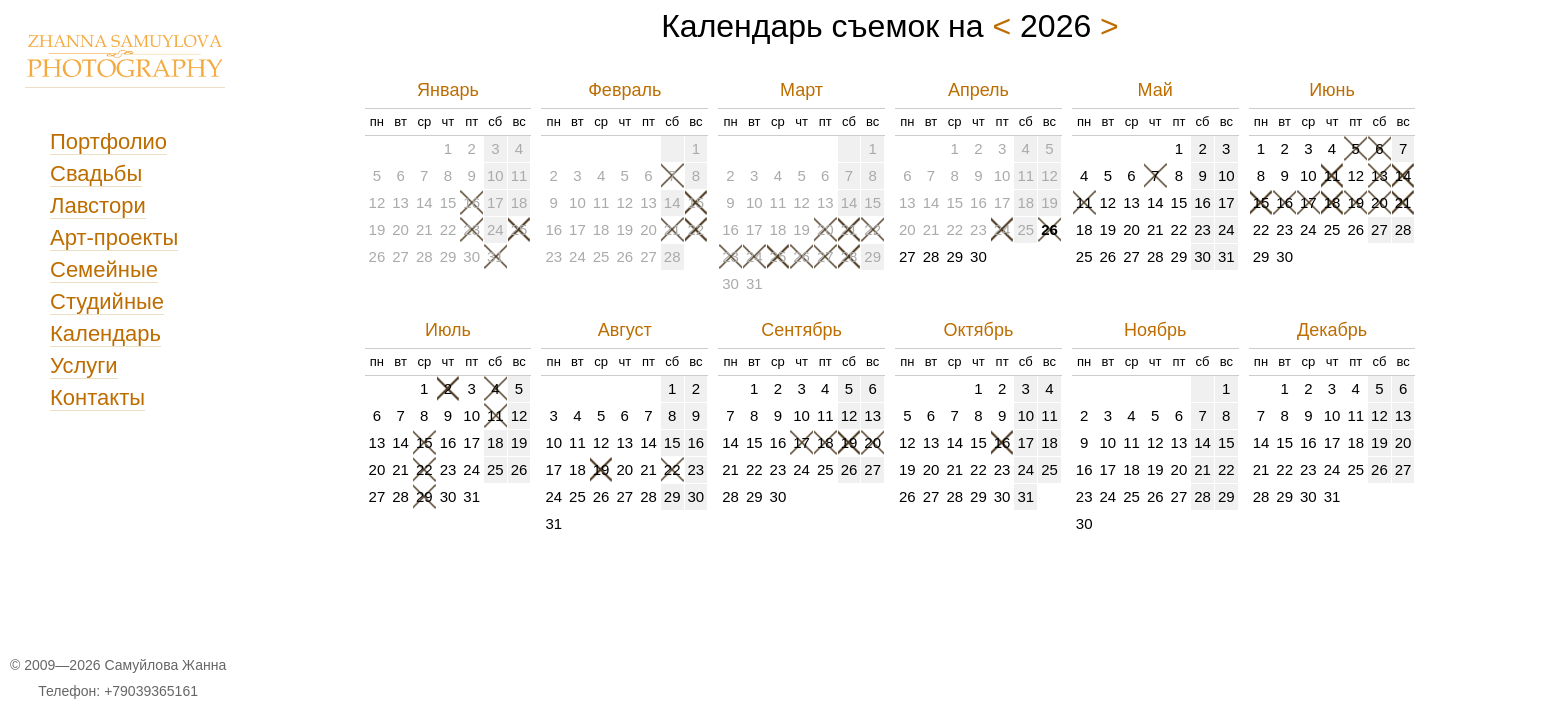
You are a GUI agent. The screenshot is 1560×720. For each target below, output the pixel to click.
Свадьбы (96, 173)
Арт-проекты (114, 237)
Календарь (105, 333)
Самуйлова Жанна (165, 665)
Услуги (84, 365)
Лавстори (98, 205)
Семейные (104, 269)
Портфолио (108, 141)
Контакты (97, 397)
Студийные (107, 301)
